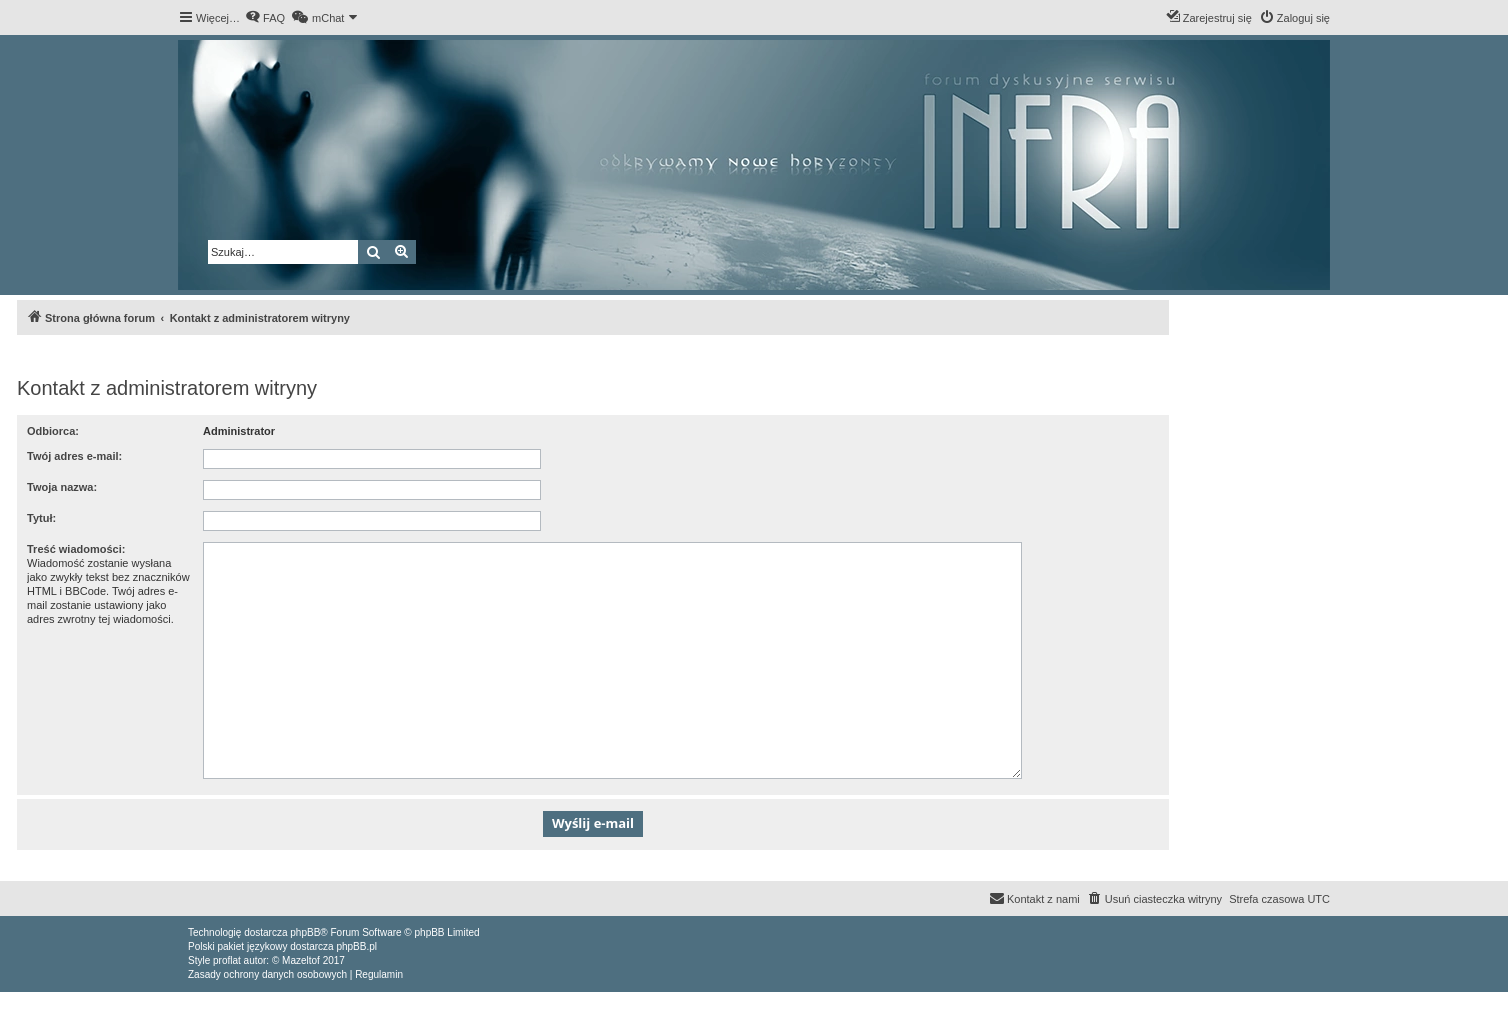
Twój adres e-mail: (74, 456)
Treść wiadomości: (76, 549)
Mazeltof (301, 960)
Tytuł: (41, 518)
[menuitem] (265, 18)
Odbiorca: (53, 431)
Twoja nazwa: (62, 487)
